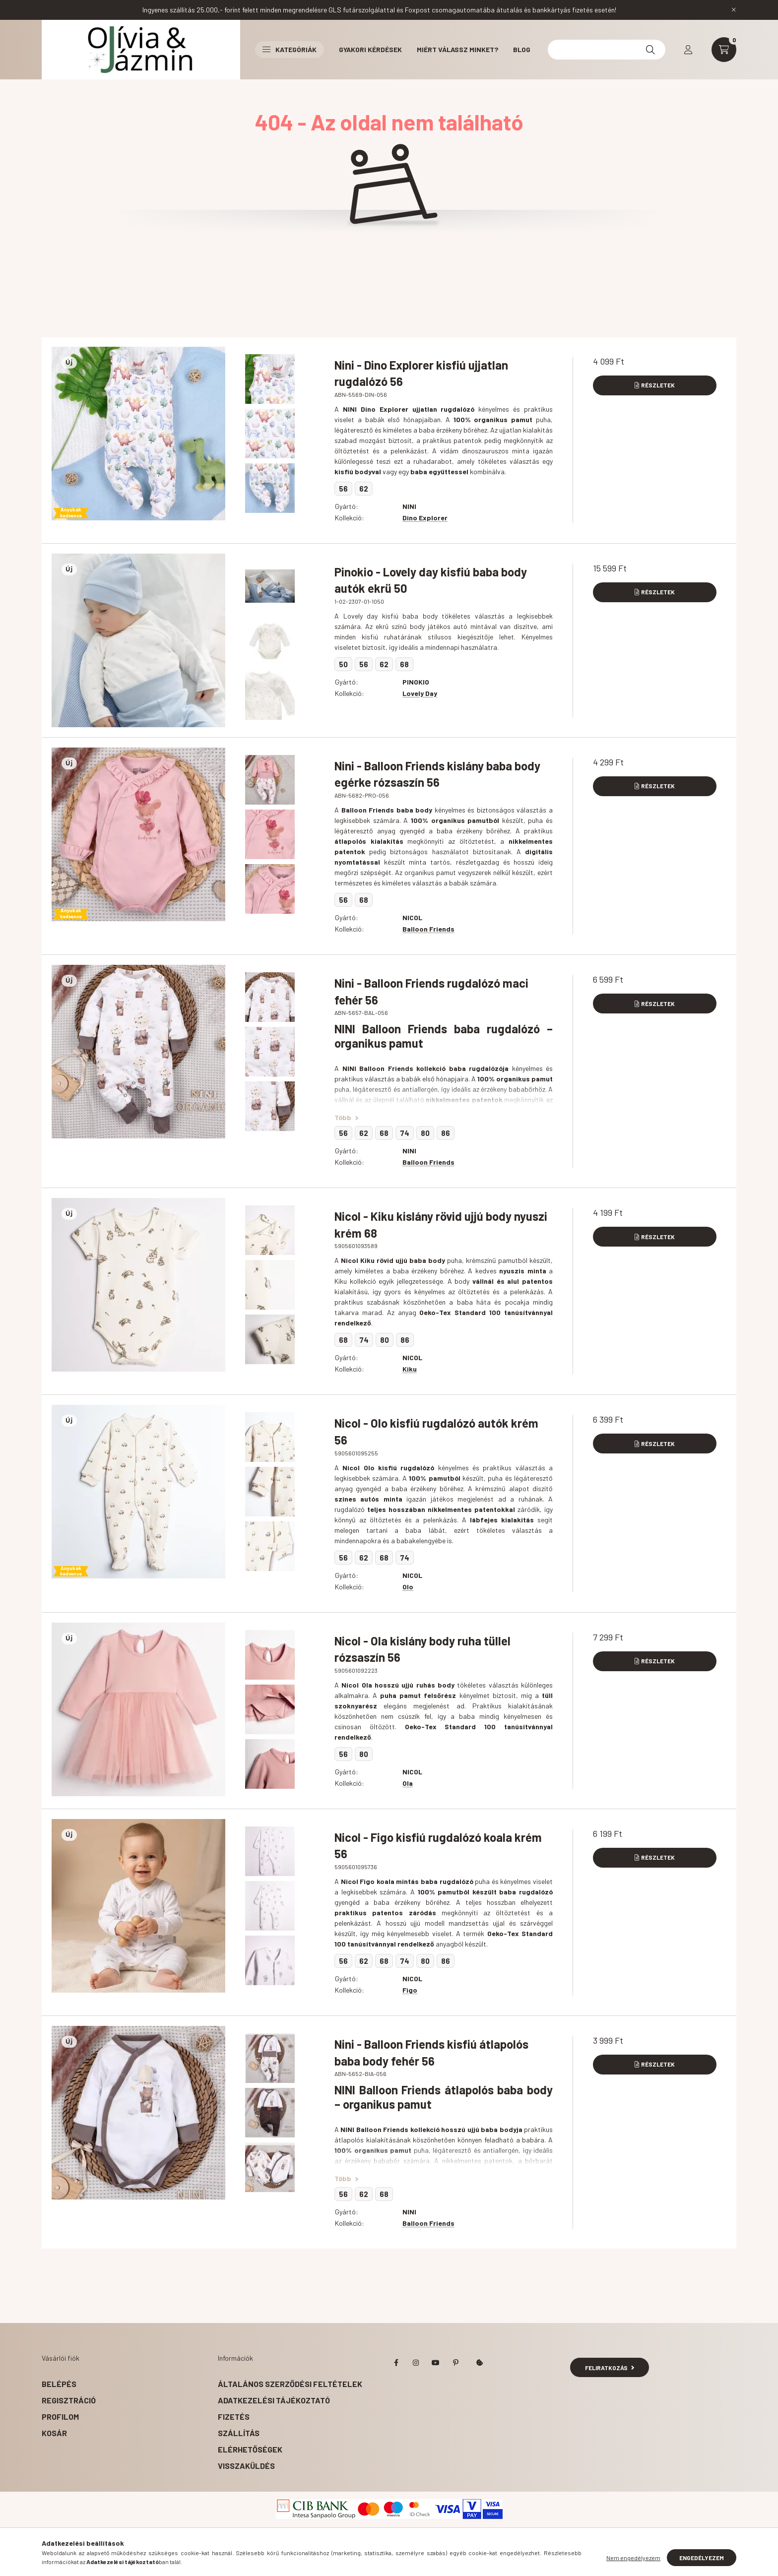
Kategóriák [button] (289, 49)
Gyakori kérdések (370, 49)
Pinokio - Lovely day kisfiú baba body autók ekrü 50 (430, 580)
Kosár (54, 2433)
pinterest (455, 2363)
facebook (396, 2363)
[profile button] (688, 49)
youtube (436, 2363)
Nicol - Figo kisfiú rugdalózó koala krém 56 (438, 1845)
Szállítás (238, 2433)
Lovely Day (419, 693)
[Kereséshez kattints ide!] (606, 50)
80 (425, 1133)
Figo (409, 1990)
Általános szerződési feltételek (290, 2383)
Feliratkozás (609, 2367)
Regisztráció (69, 2400)
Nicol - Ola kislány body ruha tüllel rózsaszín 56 (422, 1649)
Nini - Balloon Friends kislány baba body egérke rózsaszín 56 (437, 774)
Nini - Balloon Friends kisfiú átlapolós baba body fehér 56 (431, 2052)
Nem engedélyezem (633, 2557)
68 (404, 664)
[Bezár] (733, 9)
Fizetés (234, 2416)
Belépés (59, 2383)
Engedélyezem (701, 2557)
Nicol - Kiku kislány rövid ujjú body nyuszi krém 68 (440, 1224)
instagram (416, 2363)
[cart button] (724, 49)
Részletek (658, 384)
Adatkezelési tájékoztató (274, 2400)
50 (343, 664)
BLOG (521, 49)
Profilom (60, 2416)
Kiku (409, 1369)
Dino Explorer (425, 517)
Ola (407, 1783)
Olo (407, 1586)
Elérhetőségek (250, 2449)
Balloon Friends (428, 929)
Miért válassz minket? (457, 49)
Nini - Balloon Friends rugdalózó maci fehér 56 (431, 991)
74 (404, 1133)
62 (363, 488)
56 (343, 488)
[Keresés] (650, 49)
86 (445, 1133)
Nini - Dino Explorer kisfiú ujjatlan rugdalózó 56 (421, 373)
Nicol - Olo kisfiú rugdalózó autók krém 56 (436, 1431)
